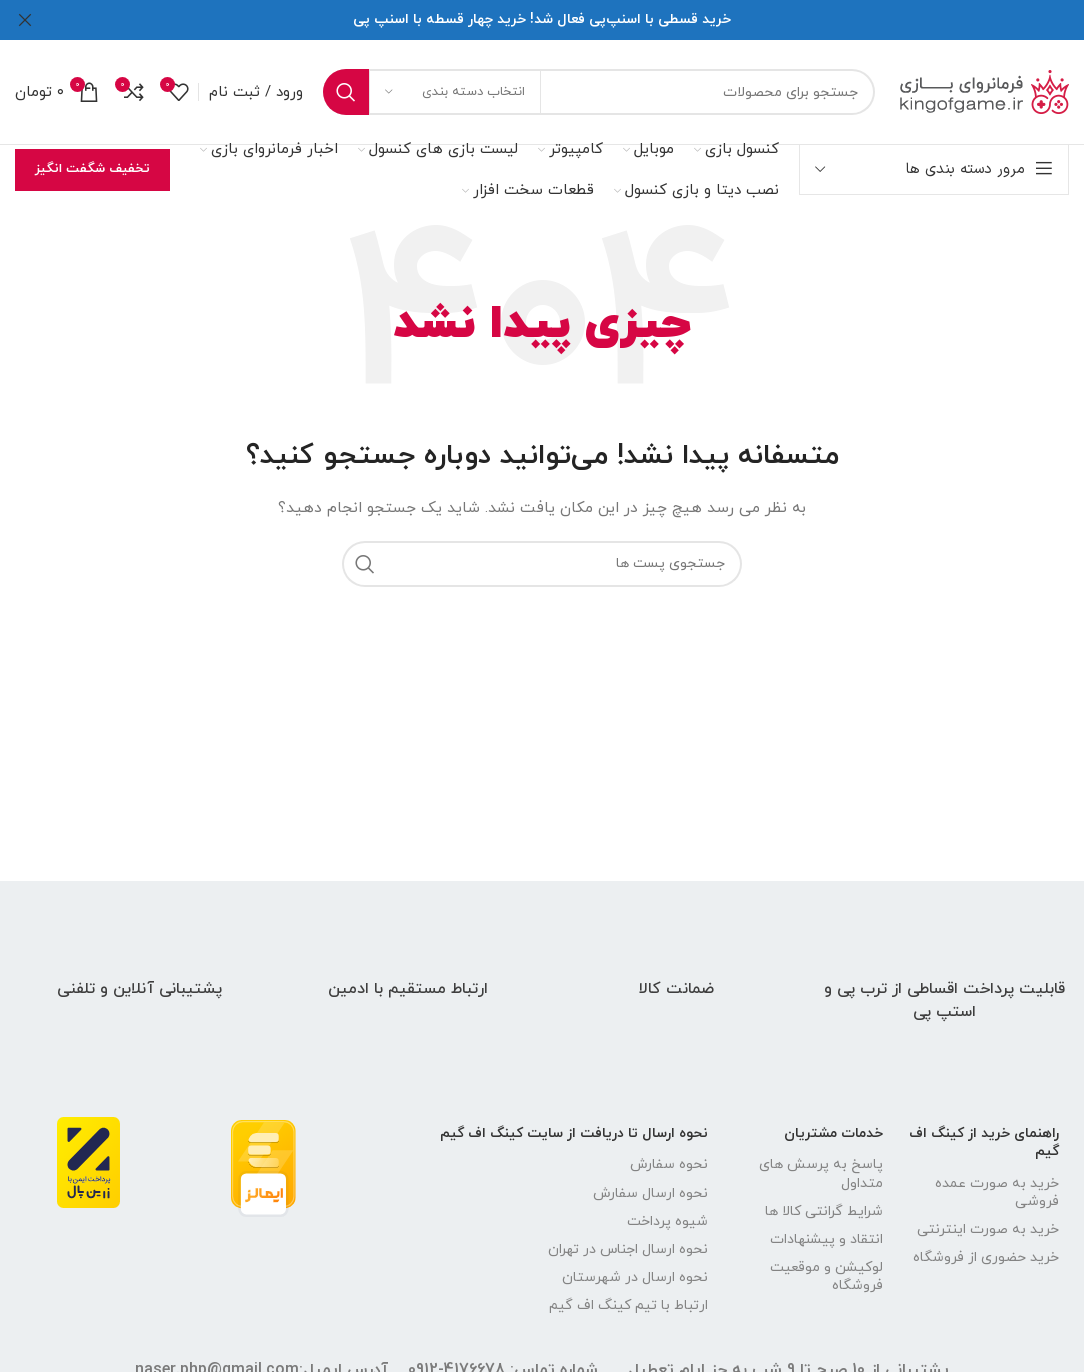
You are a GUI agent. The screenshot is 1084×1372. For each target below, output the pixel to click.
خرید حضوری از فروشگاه (986, 1257)
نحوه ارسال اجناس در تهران (628, 1249)
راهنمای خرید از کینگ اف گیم (984, 1142)
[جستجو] (599, 92)
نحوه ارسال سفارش (650, 1193)
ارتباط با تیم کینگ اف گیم (628, 1305)
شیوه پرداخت (667, 1221)
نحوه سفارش (669, 1164)
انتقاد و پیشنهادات (826, 1239)
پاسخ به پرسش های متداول (821, 1173)
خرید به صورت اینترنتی (988, 1229)
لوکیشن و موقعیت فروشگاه (826, 1276)
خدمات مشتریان (833, 1133)
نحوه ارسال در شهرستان (635, 1277)
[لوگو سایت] (982, 90)
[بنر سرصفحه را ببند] (25, 20)
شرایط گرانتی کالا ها (824, 1211)
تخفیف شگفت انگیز (92, 169)
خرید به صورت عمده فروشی (997, 1192)
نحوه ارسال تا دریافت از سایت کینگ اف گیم (574, 1133)
